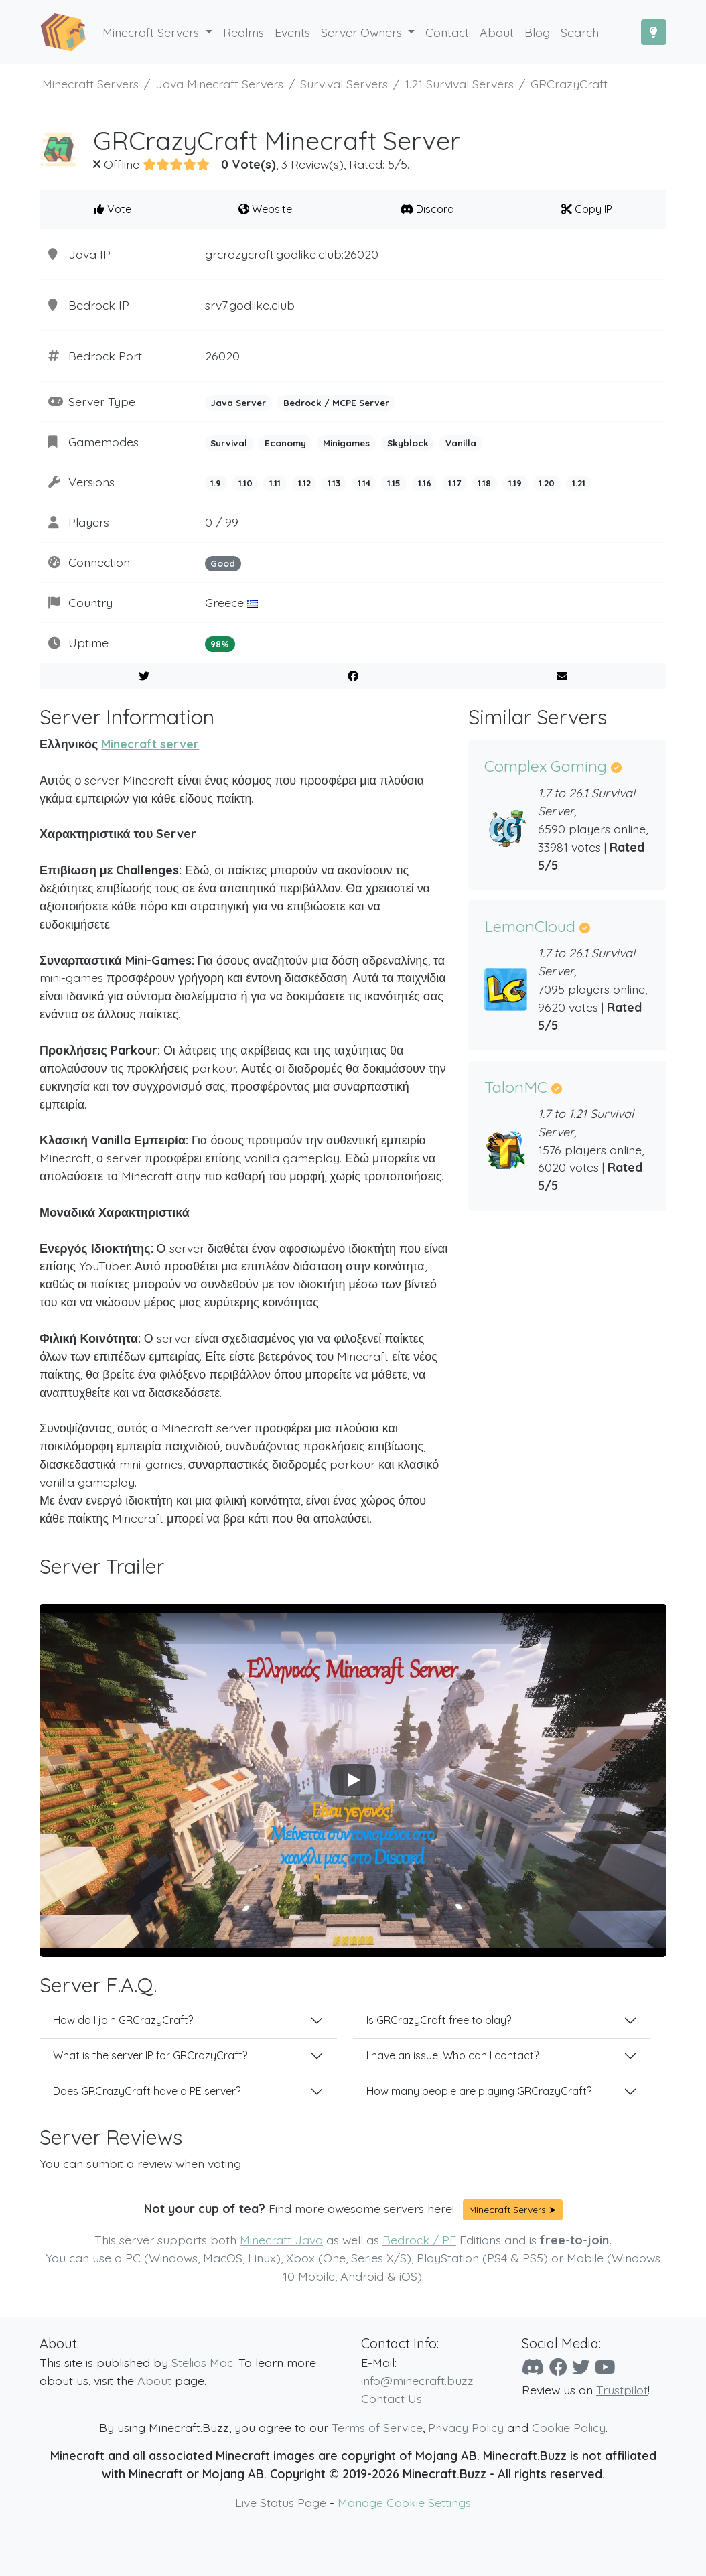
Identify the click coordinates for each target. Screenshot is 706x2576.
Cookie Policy (569, 2427)
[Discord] (533, 2367)
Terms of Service (377, 2427)
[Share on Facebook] (353, 676)
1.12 (304, 483)
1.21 (578, 483)
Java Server (238, 402)
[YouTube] (605, 2367)
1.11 (275, 483)
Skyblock (408, 442)
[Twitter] (581, 2367)
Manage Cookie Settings (404, 2502)
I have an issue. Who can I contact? (452, 2055)
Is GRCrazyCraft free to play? (438, 2020)
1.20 (547, 483)
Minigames (346, 442)
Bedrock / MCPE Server (336, 402)
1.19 (515, 483)
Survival (228, 442)
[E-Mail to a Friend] (561, 676)
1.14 (364, 483)
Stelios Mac (202, 2362)
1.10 (245, 483)
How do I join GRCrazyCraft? (123, 2020)
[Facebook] (558, 2367)
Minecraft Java (281, 2239)
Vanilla (460, 442)
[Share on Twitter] (144, 676)
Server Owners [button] (363, 32)
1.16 (424, 483)
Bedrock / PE (419, 2239)
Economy (285, 442)
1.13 (334, 483)
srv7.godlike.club (250, 304)
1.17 (454, 483)
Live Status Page (280, 2502)
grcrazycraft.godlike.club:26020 (291, 254)
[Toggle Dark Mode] (653, 32)
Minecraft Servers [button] (152, 32)
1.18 (484, 483)
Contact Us (391, 2398)
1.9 (215, 483)
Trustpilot (622, 2389)
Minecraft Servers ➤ (513, 2210)
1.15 (394, 483)
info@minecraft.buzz (417, 2380)
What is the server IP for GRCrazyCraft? (150, 2055)
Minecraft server (150, 743)
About (154, 2380)
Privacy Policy (466, 2427)
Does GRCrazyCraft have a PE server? (146, 2091)
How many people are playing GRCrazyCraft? (478, 2091)
